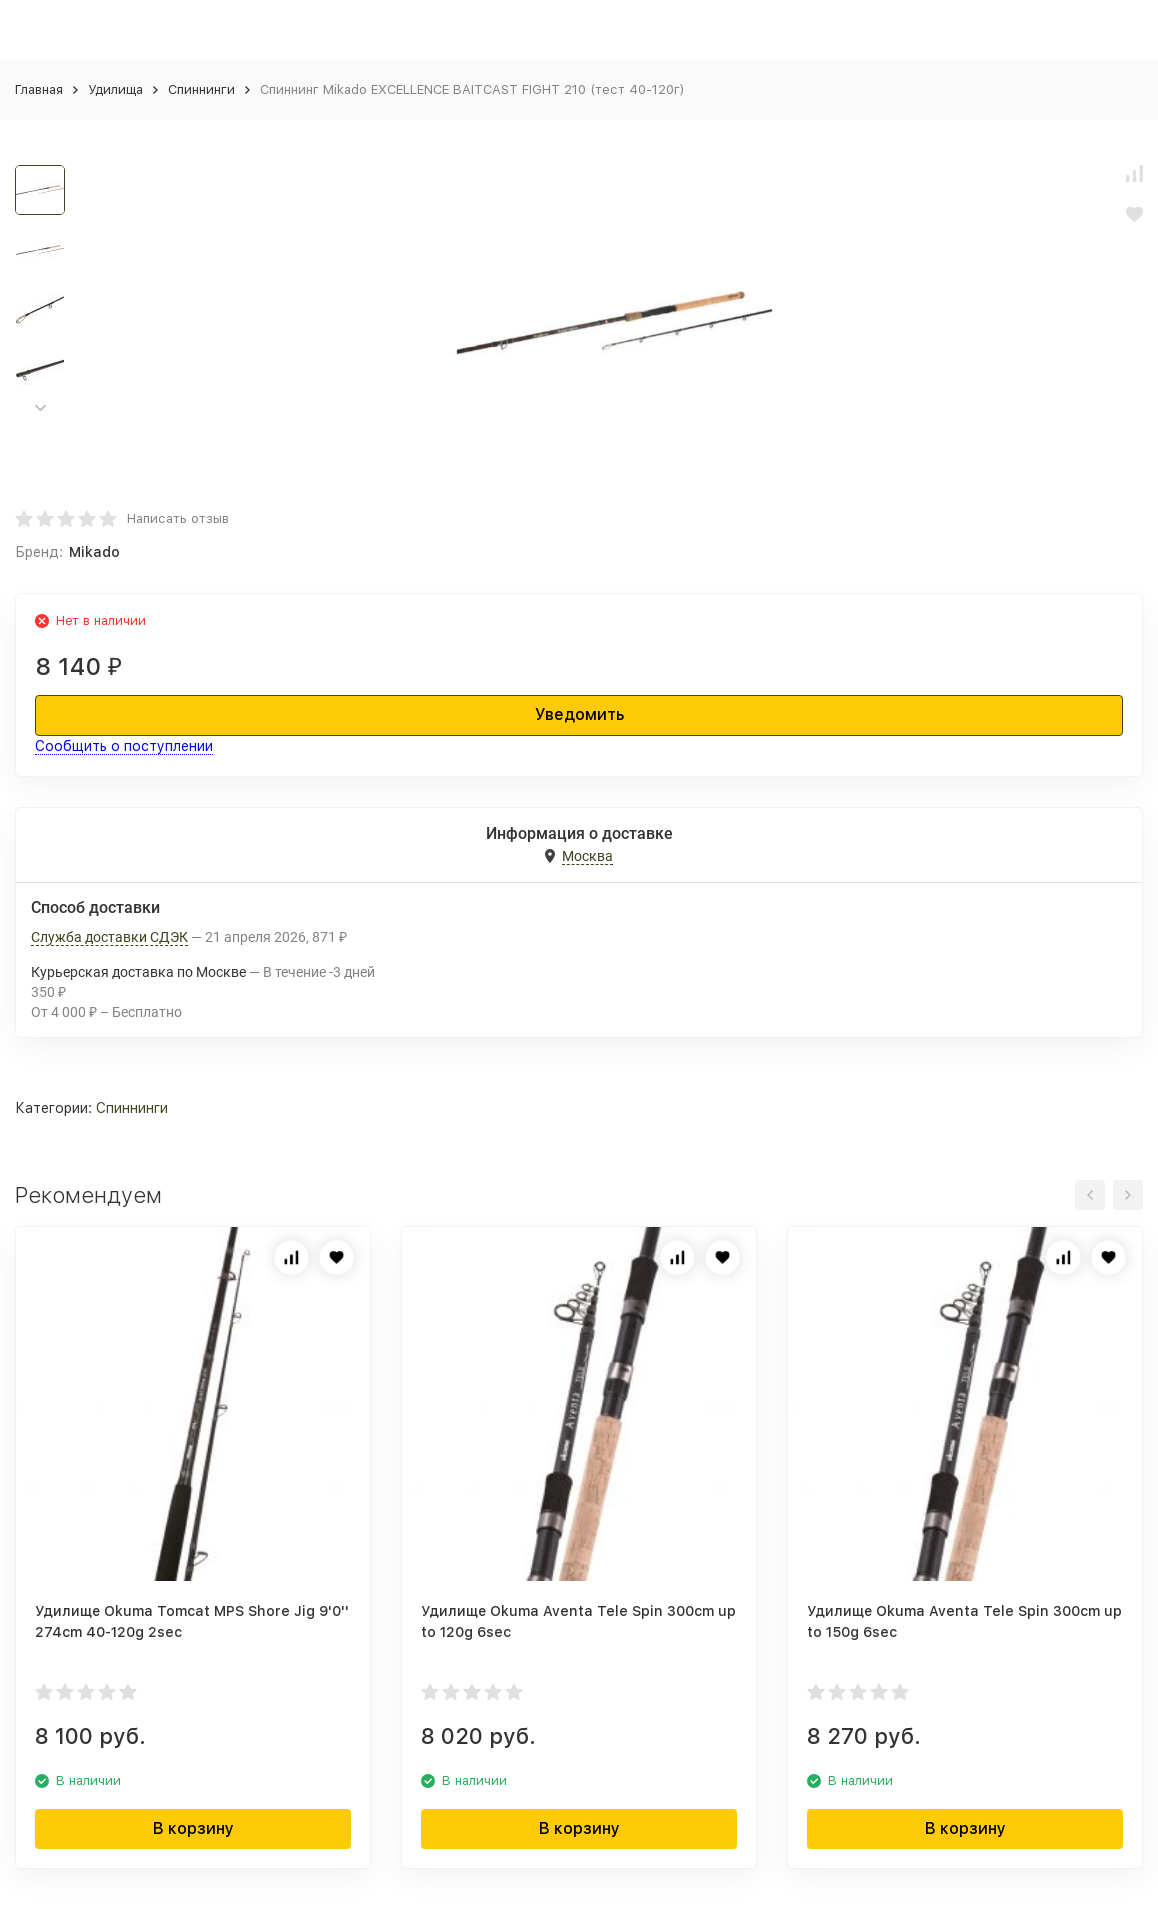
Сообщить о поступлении (124, 746)
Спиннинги (201, 89)
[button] (40, 408)
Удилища (115, 89)
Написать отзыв (178, 518)
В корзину (193, 1828)
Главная (39, 89)
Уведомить (579, 714)
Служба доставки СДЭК (109, 937)
